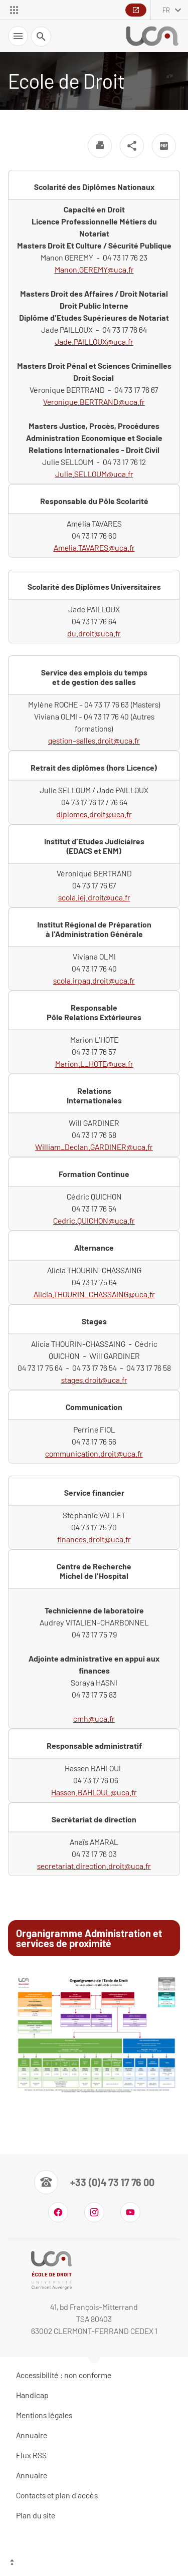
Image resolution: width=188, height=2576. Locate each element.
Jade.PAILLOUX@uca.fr (94, 341)
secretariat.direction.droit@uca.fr (94, 1865)
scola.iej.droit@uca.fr (94, 897)
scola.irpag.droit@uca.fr (94, 980)
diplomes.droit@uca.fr (94, 814)
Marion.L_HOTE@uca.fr (94, 1063)
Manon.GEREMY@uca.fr (94, 269)
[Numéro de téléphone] (94, 2182)
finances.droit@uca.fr (94, 1539)
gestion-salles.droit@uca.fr (94, 740)
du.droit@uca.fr (94, 633)
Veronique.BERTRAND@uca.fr (94, 401)
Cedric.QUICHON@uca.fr (94, 1220)
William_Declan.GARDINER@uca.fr (94, 1146)
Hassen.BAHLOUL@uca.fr (94, 1792)
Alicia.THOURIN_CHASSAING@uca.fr (94, 1294)
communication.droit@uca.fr (94, 1453)
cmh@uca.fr (94, 1718)
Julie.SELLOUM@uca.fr (94, 474)
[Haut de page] (94, 2563)
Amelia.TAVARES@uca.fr (94, 547)
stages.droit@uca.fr (94, 1379)
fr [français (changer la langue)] (166, 10)
